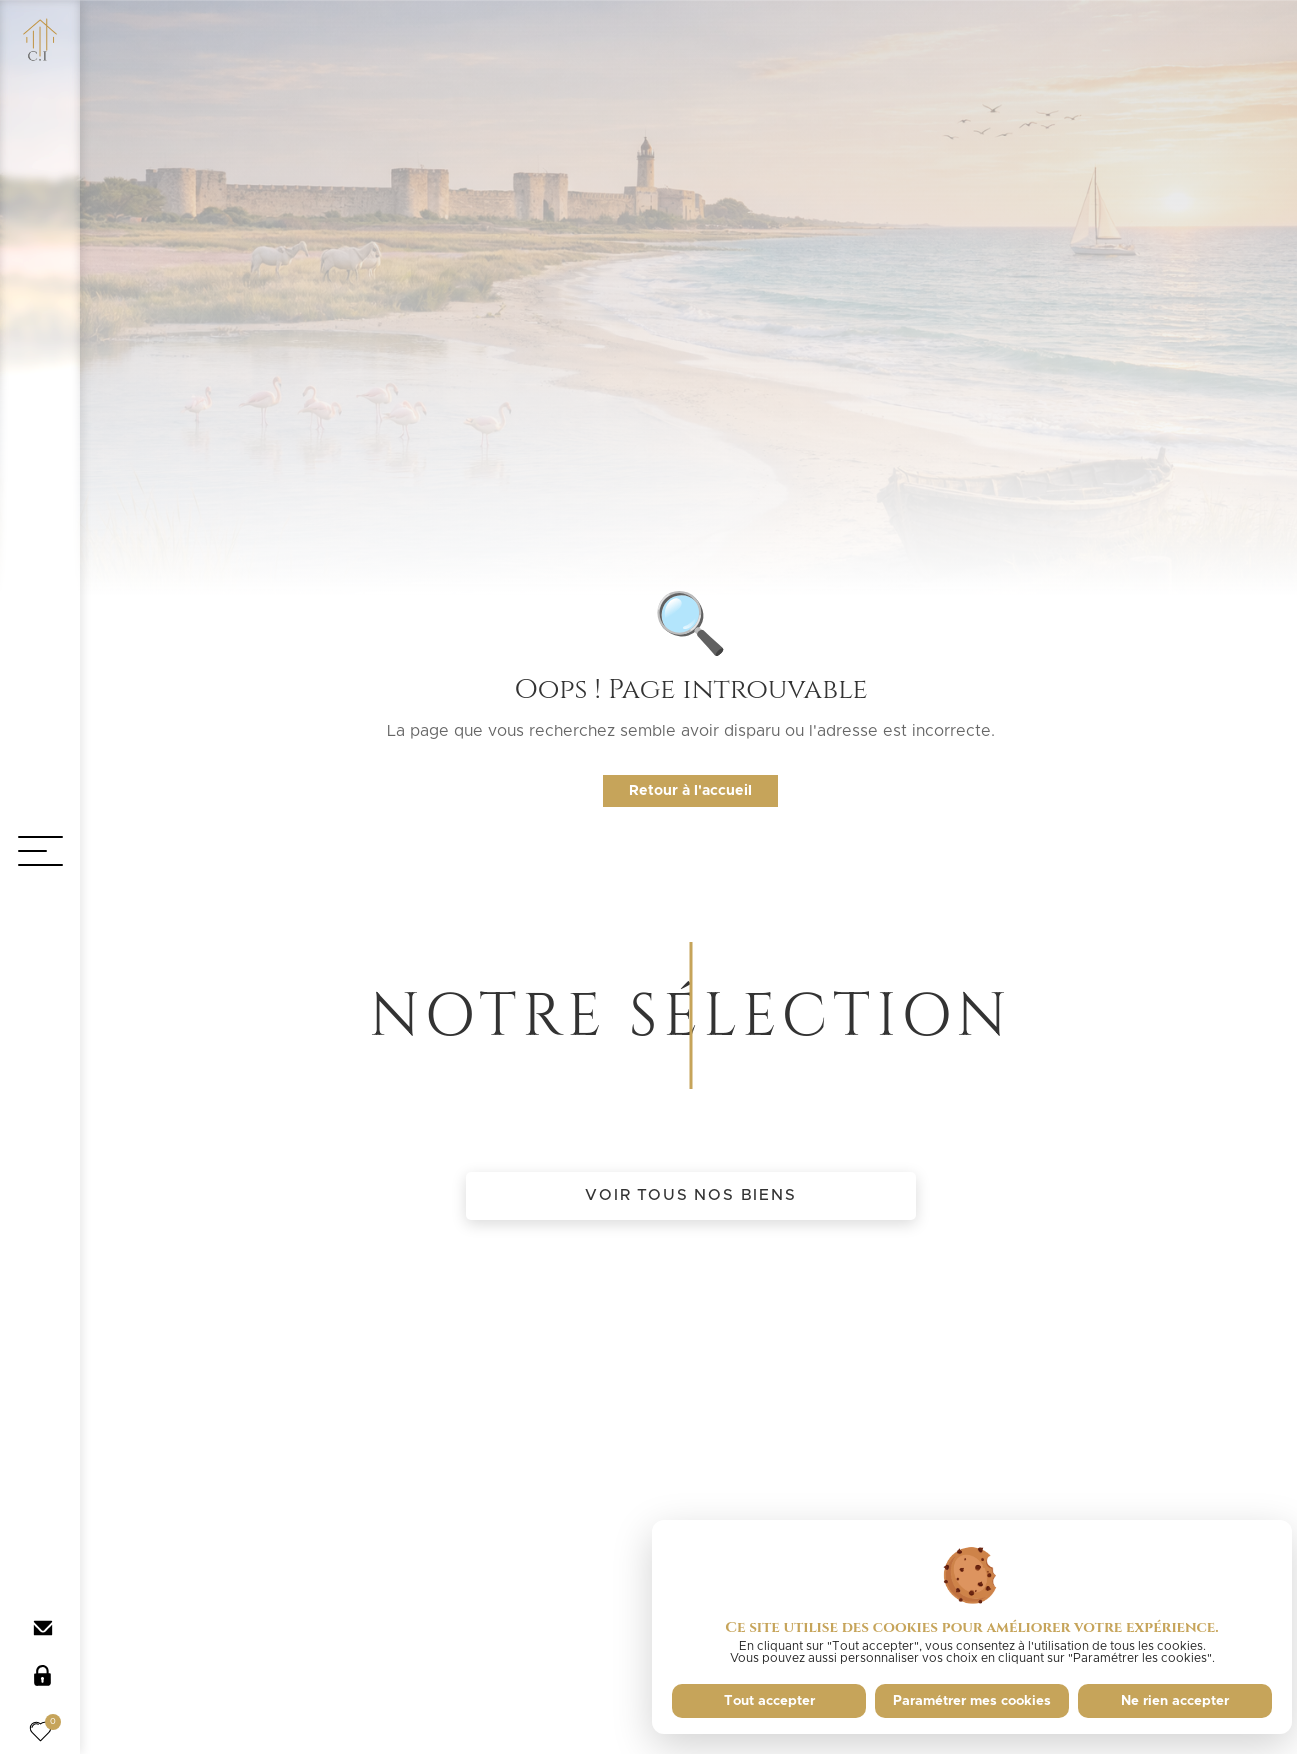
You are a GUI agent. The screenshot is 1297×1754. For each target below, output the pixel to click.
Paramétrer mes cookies (972, 1701)
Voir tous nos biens (690, 1195)
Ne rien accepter (1175, 1701)
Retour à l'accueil (690, 791)
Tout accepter (769, 1701)
